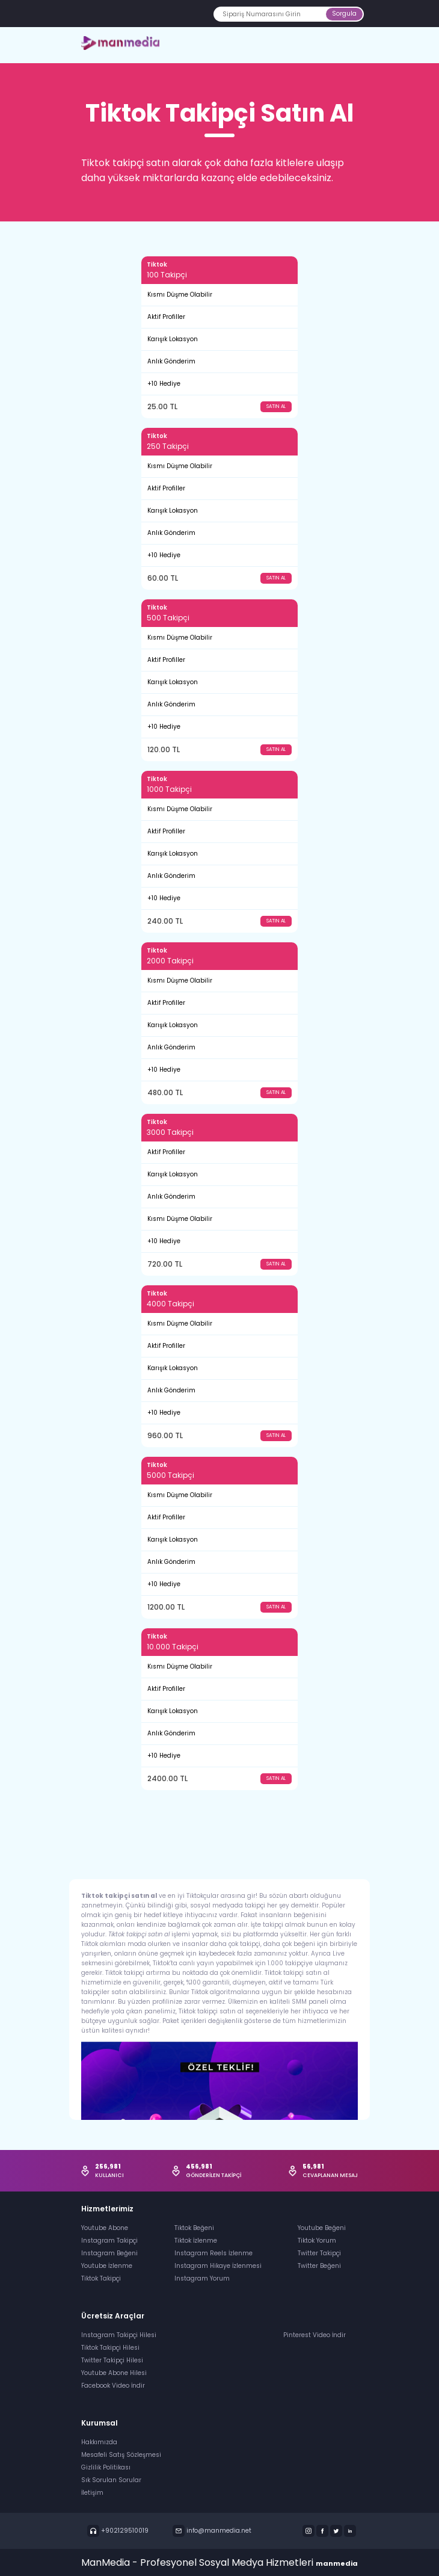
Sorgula (344, 13)
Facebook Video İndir (113, 2385)
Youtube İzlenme (106, 2265)
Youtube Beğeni (322, 2227)
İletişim (92, 2492)
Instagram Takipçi (109, 2240)
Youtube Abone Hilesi (114, 2372)
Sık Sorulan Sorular (111, 2480)
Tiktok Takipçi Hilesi (110, 2347)
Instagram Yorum (202, 2278)
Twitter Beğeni (319, 2265)
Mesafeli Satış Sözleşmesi (121, 2454)
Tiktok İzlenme (195, 2240)
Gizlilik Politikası (105, 2467)
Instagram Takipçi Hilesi (118, 2335)
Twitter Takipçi (319, 2253)
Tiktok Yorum (317, 2240)
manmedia (337, 2563)
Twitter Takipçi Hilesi (112, 2360)
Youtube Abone (104, 2227)
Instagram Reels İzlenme (213, 2253)
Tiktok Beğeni (194, 2227)
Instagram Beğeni (109, 2253)
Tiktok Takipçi (101, 2278)
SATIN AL (276, 406)
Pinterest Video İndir (314, 2335)
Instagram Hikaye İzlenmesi (218, 2265)
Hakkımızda (99, 2442)
